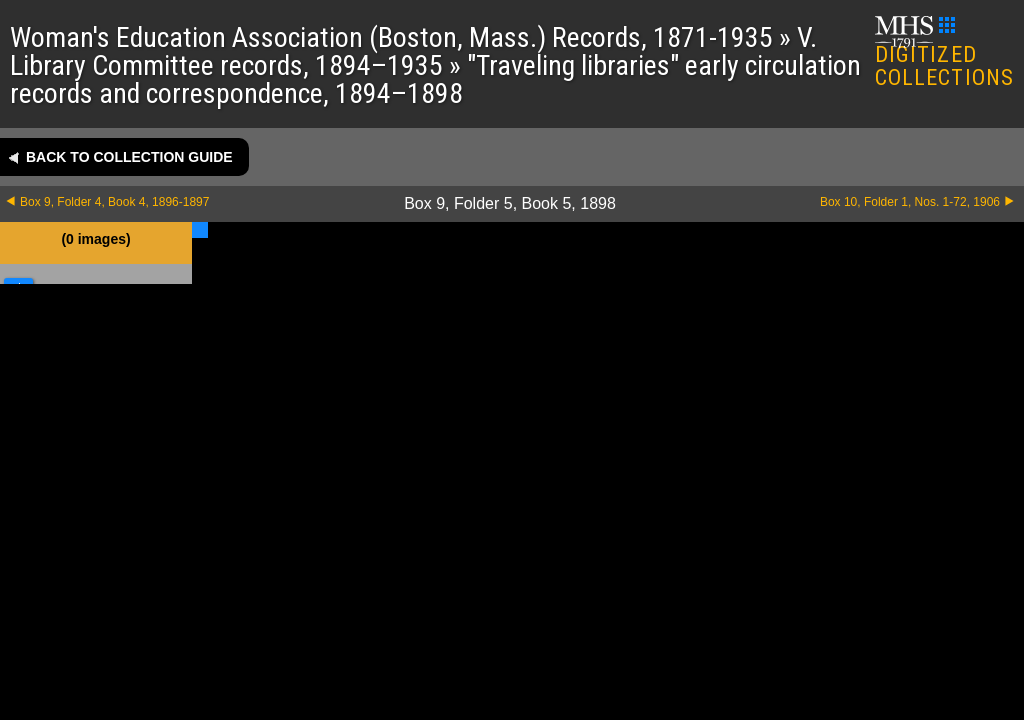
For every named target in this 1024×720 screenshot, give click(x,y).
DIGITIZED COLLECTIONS (944, 53)
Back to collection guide (129, 157)
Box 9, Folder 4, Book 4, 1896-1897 (114, 202)
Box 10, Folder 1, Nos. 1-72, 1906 (910, 202)
